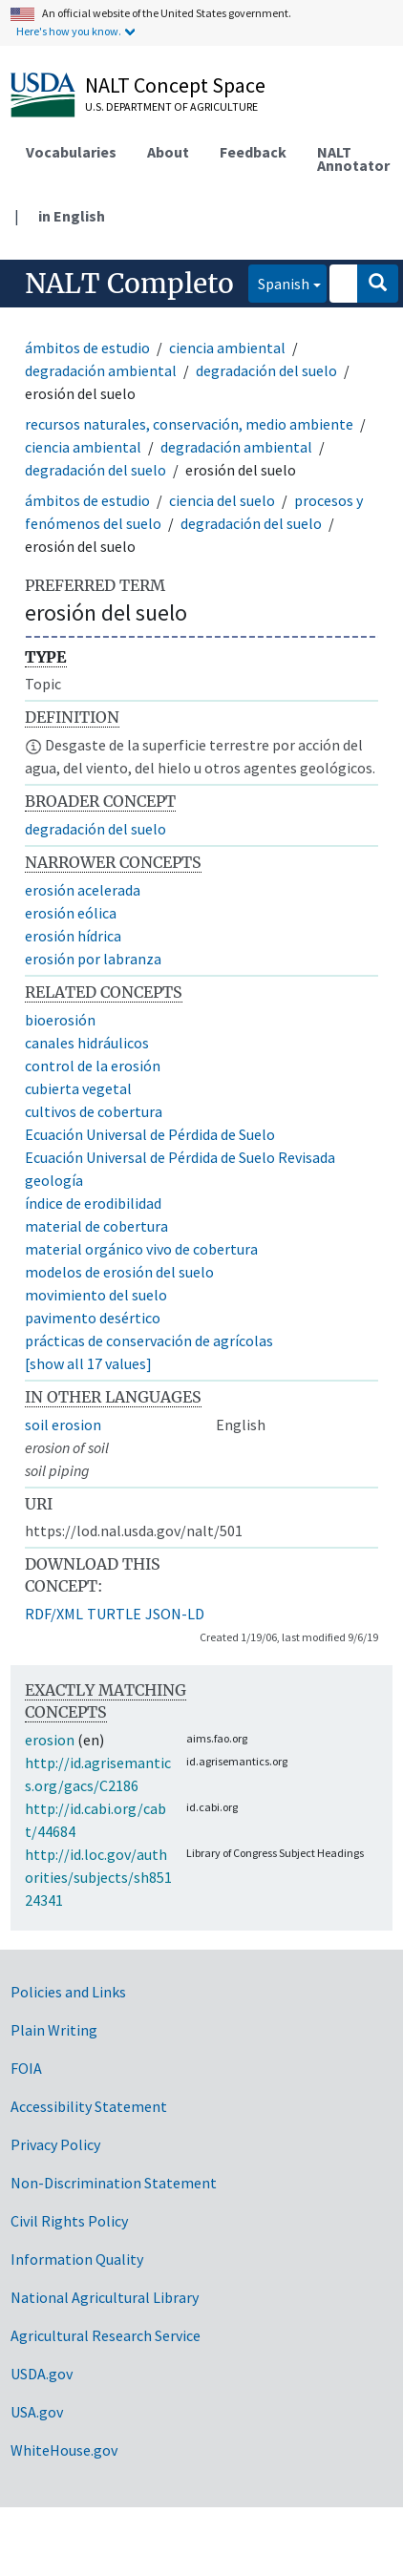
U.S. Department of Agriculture (171, 106)
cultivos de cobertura (93, 1111)
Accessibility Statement (89, 2106)
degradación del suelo (266, 370)
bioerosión (60, 1019)
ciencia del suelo (222, 500)
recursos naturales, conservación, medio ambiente (189, 423)
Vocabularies (71, 151)
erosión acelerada (82, 889)
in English (71, 215)
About (168, 151)
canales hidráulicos (87, 1042)
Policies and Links (68, 1991)
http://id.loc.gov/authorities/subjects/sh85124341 (98, 1877)
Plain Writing (54, 2029)
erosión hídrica (73, 935)
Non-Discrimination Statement (114, 2182)
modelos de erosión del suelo (119, 1271)
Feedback (253, 151)
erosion (49, 1739)
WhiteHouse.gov (64, 2450)
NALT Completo (129, 283)
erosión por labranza (93, 958)
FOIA (26, 2068)
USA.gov (37, 2411)
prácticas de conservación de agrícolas (149, 1340)
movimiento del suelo (96, 1294)
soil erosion (63, 1424)
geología (54, 1180)
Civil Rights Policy (69, 2220)
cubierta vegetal (78, 1088)
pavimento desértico (92, 1317)
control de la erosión (92, 1065)
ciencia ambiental (227, 347)
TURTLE (114, 1613)
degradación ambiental (101, 370)
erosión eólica (71, 912)
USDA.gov (42, 2373)
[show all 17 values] (88, 1363)
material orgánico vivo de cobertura (141, 1248)
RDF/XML (54, 1613)
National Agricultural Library (105, 2297)
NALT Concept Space (175, 85)
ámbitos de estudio (87, 347)
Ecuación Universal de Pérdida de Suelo (150, 1134)
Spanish (278, 282)
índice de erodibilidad (93, 1203)
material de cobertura (96, 1225)
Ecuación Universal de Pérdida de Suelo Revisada (180, 1157)
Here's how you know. (68, 31)
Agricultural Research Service (106, 2335)
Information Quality (77, 2259)
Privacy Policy (55, 2144)
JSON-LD (174, 1613)
